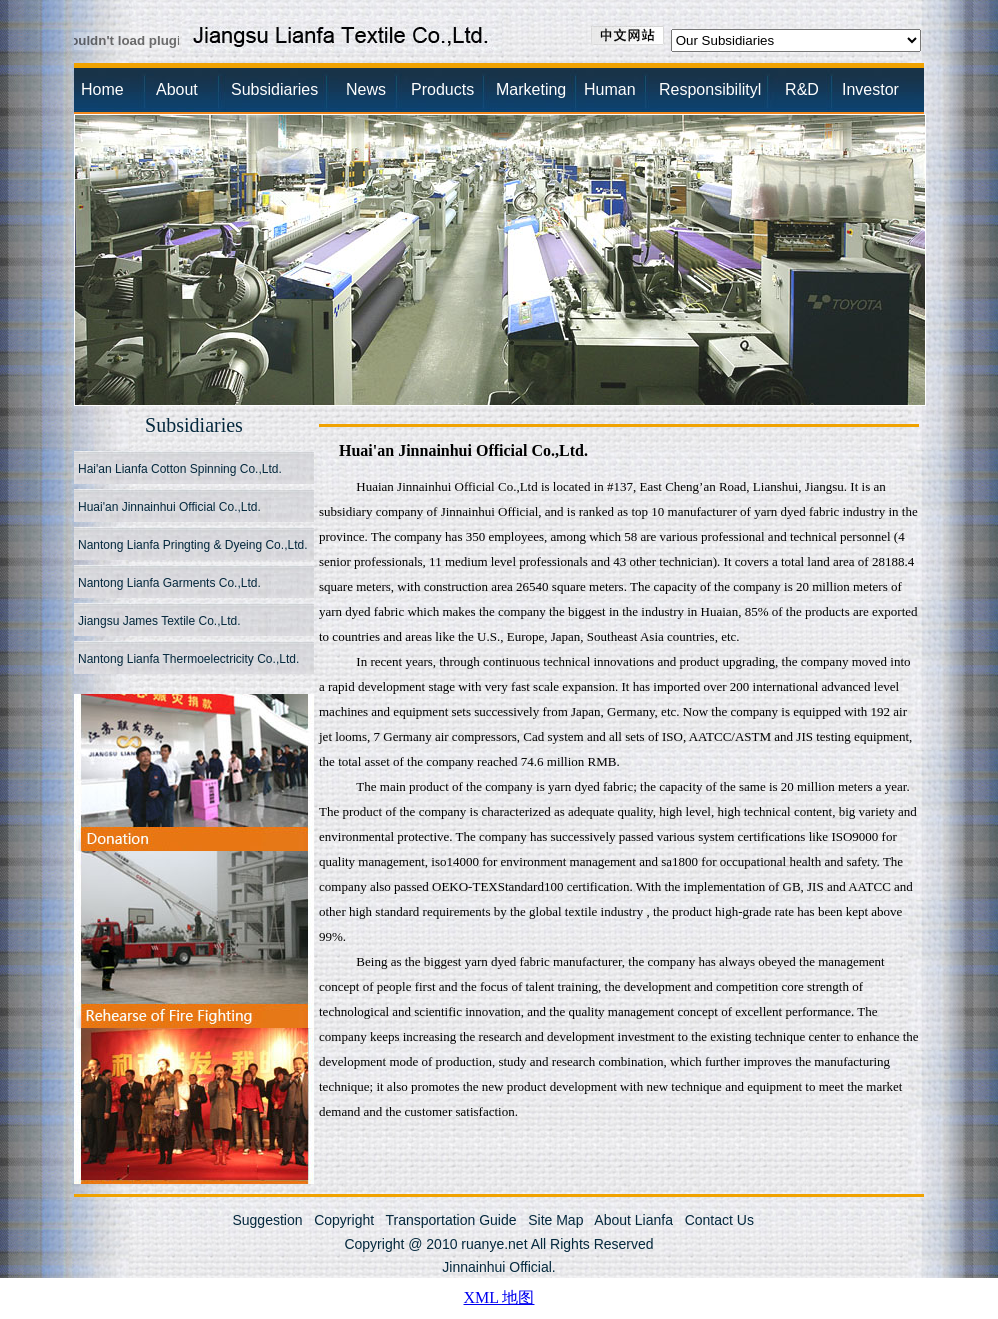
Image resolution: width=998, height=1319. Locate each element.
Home (102, 89)
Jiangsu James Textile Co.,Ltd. (159, 621)
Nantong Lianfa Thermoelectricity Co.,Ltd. (188, 659)
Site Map (555, 1220)
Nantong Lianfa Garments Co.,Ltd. (169, 583)
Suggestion (267, 1220)
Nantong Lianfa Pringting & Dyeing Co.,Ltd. (192, 545)
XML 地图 (499, 1297)
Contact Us (719, 1220)
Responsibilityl (704, 89)
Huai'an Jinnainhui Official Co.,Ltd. (169, 507)
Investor (870, 89)
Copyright (344, 1220)
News (366, 89)
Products (442, 89)
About (177, 89)
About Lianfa (633, 1220)
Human (610, 89)
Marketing (531, 89)
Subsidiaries (274, 89)
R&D (786, 89)
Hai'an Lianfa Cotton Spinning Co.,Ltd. (180, 469)
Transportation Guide (451, 1220)
